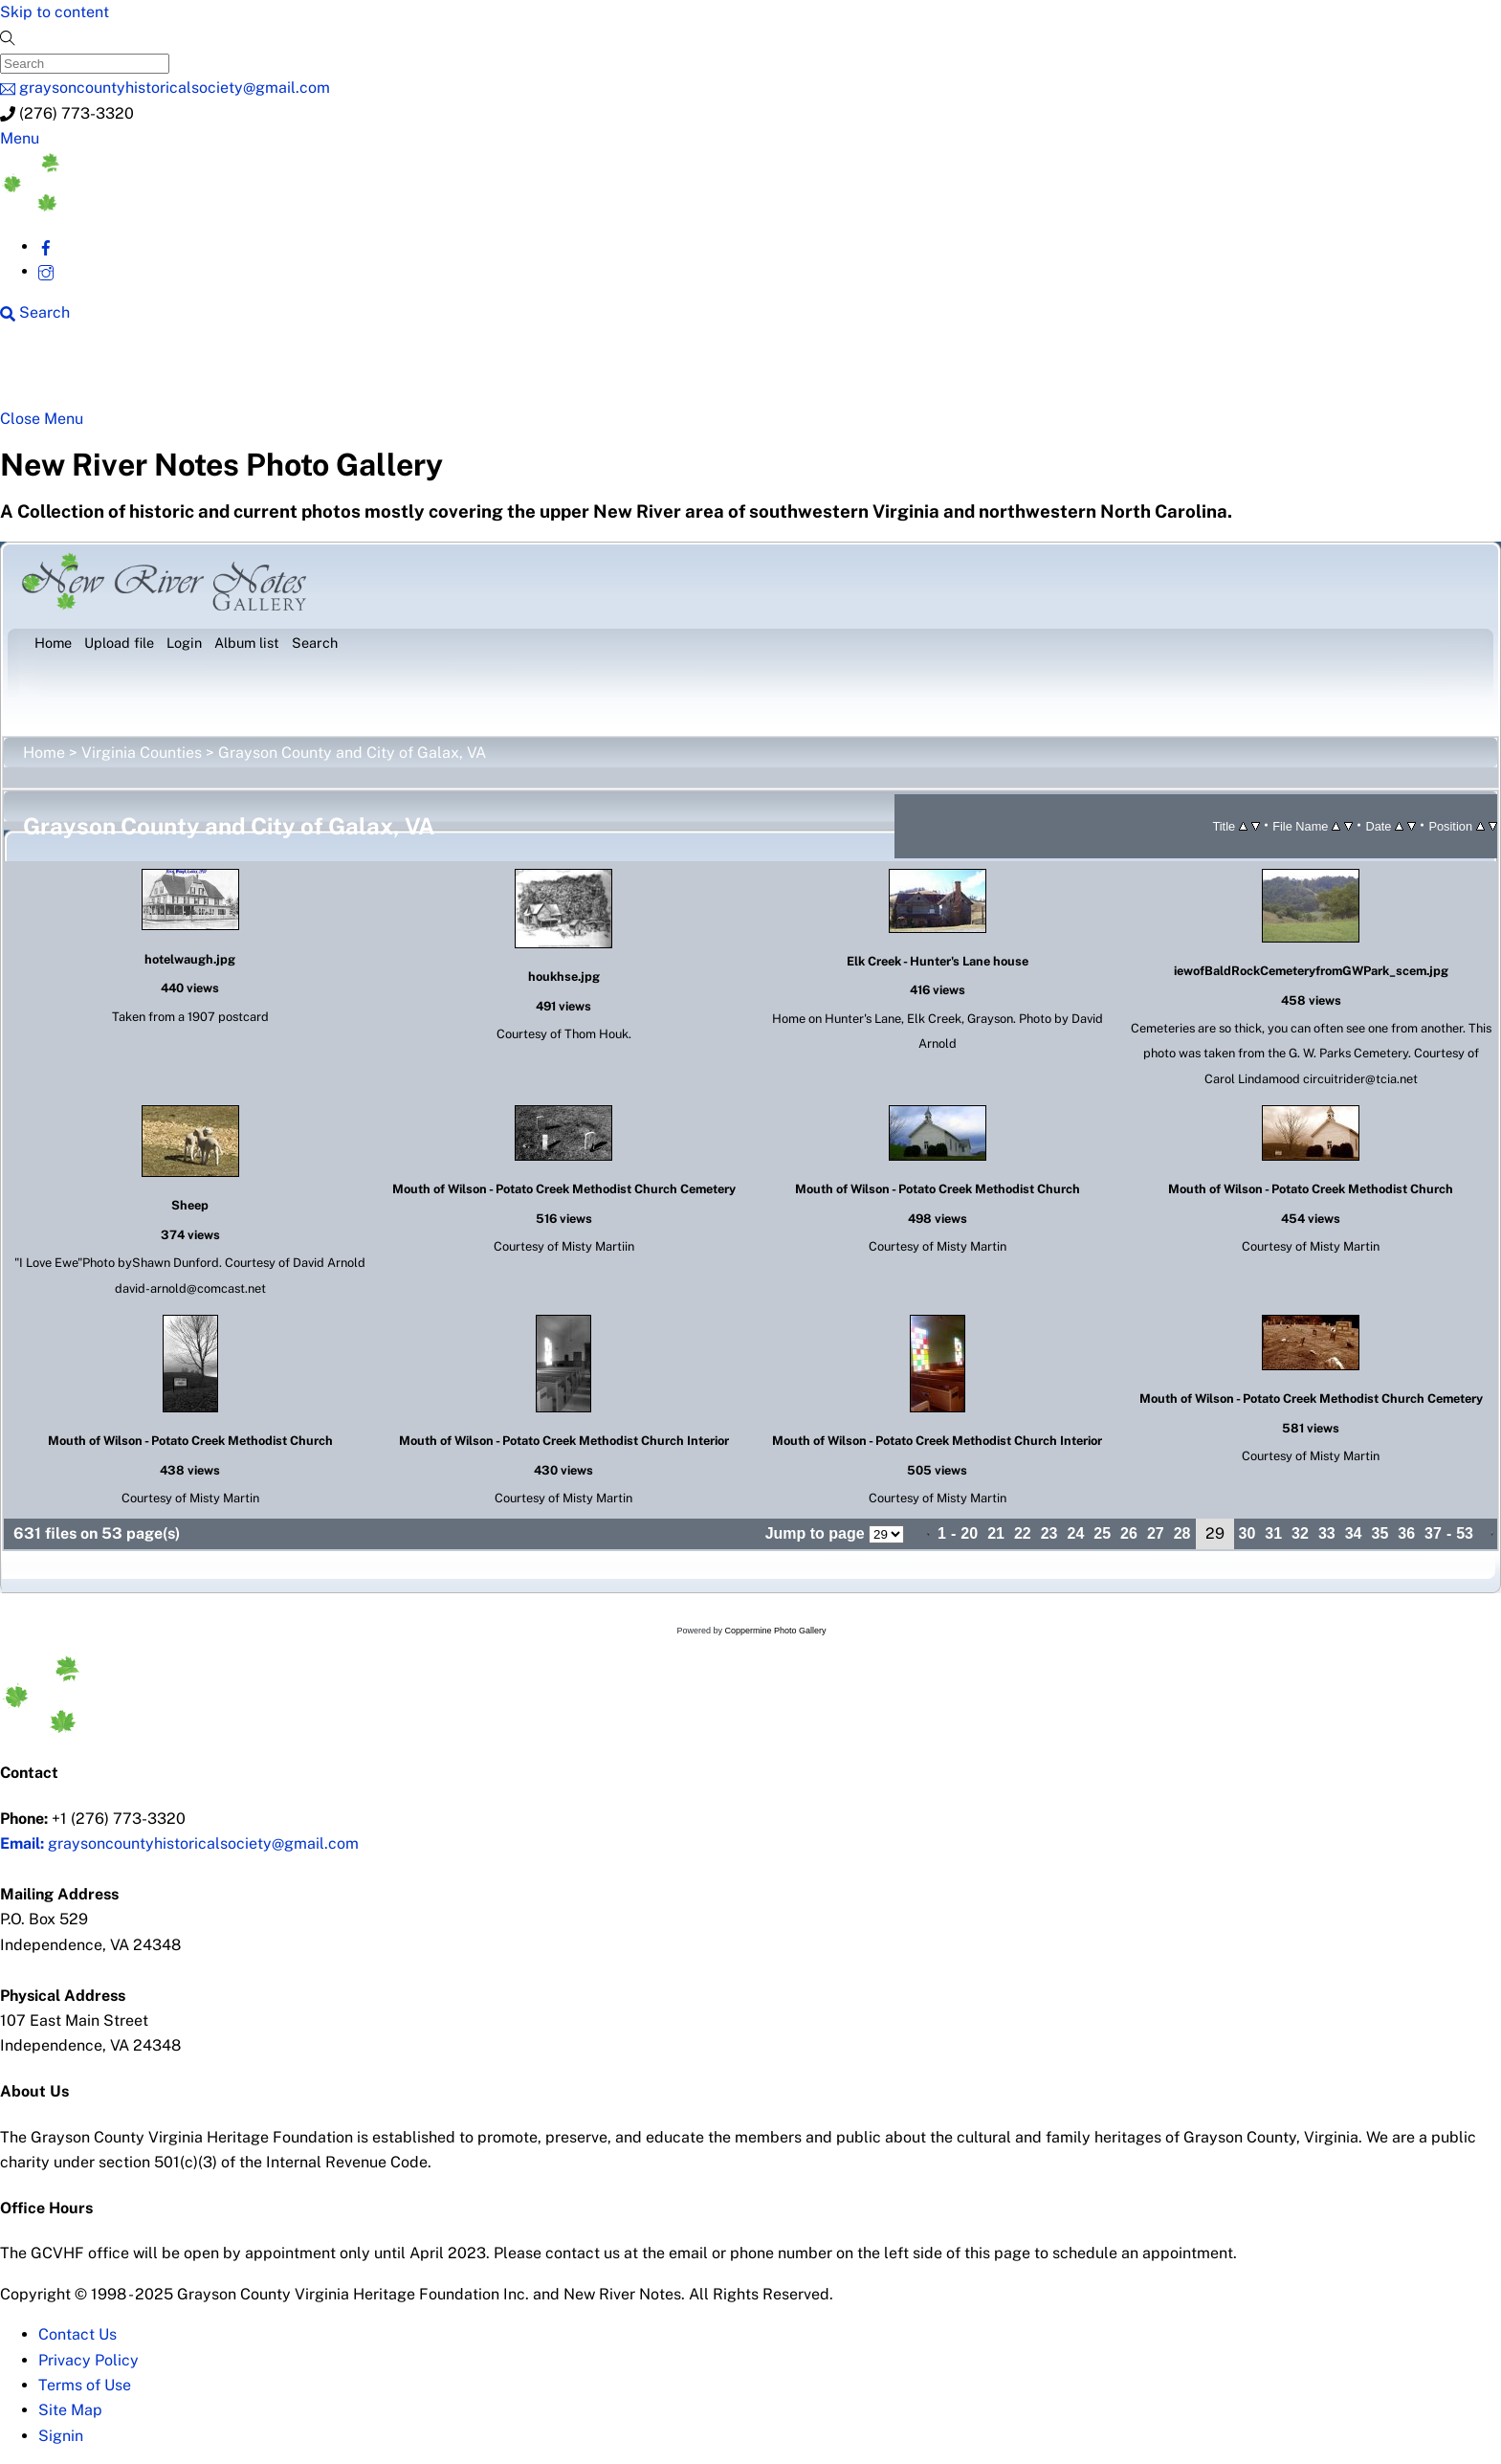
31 (1273, 1533)
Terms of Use (84, 2385)
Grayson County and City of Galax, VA (352, 753)
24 (1076, 1533)
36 (1406, 1533)
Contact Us (77, 2334)
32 (1300, 1533)
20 (969, 1533)
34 (1353, 1533)
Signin (60, 2436)
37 (1433, 1533)
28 (1182, 1533)
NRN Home (85, 373)
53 (1464, 1533)
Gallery (742, 373)
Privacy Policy (88, 2360)
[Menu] (19, 138)
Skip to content (54, 12)
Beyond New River (433, 373)
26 (1128, 1533)
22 (1022, 1533)
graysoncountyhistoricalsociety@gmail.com (179, 1843)
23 (1049, 1533)
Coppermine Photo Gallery (775, 1630)
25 (1102, 1533)
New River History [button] (614, 373)
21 (995, 1533)
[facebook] (46, 246)
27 (1155, 1533)
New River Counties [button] (245, 373)
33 (1326, 1533)
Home (44, 753)
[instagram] (46, 271)
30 (1247, 1533)
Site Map (70, 2410)
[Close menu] (41, 419)
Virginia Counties (141, 753)
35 (1379, 1533)
